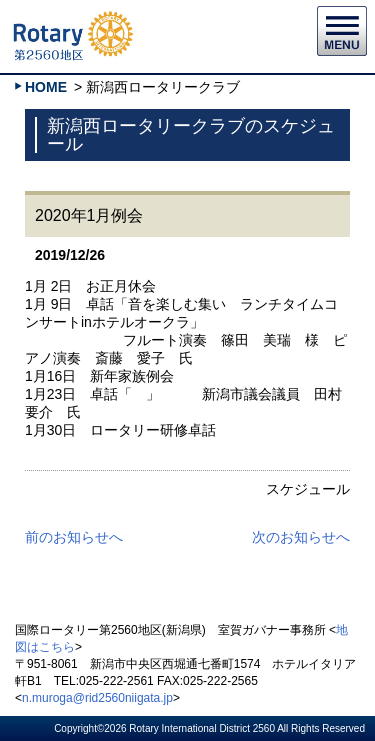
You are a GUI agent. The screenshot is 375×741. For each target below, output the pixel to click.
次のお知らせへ (301, 537)
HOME (46, 87)
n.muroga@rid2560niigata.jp (97, 698)
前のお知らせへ (74, 537)
